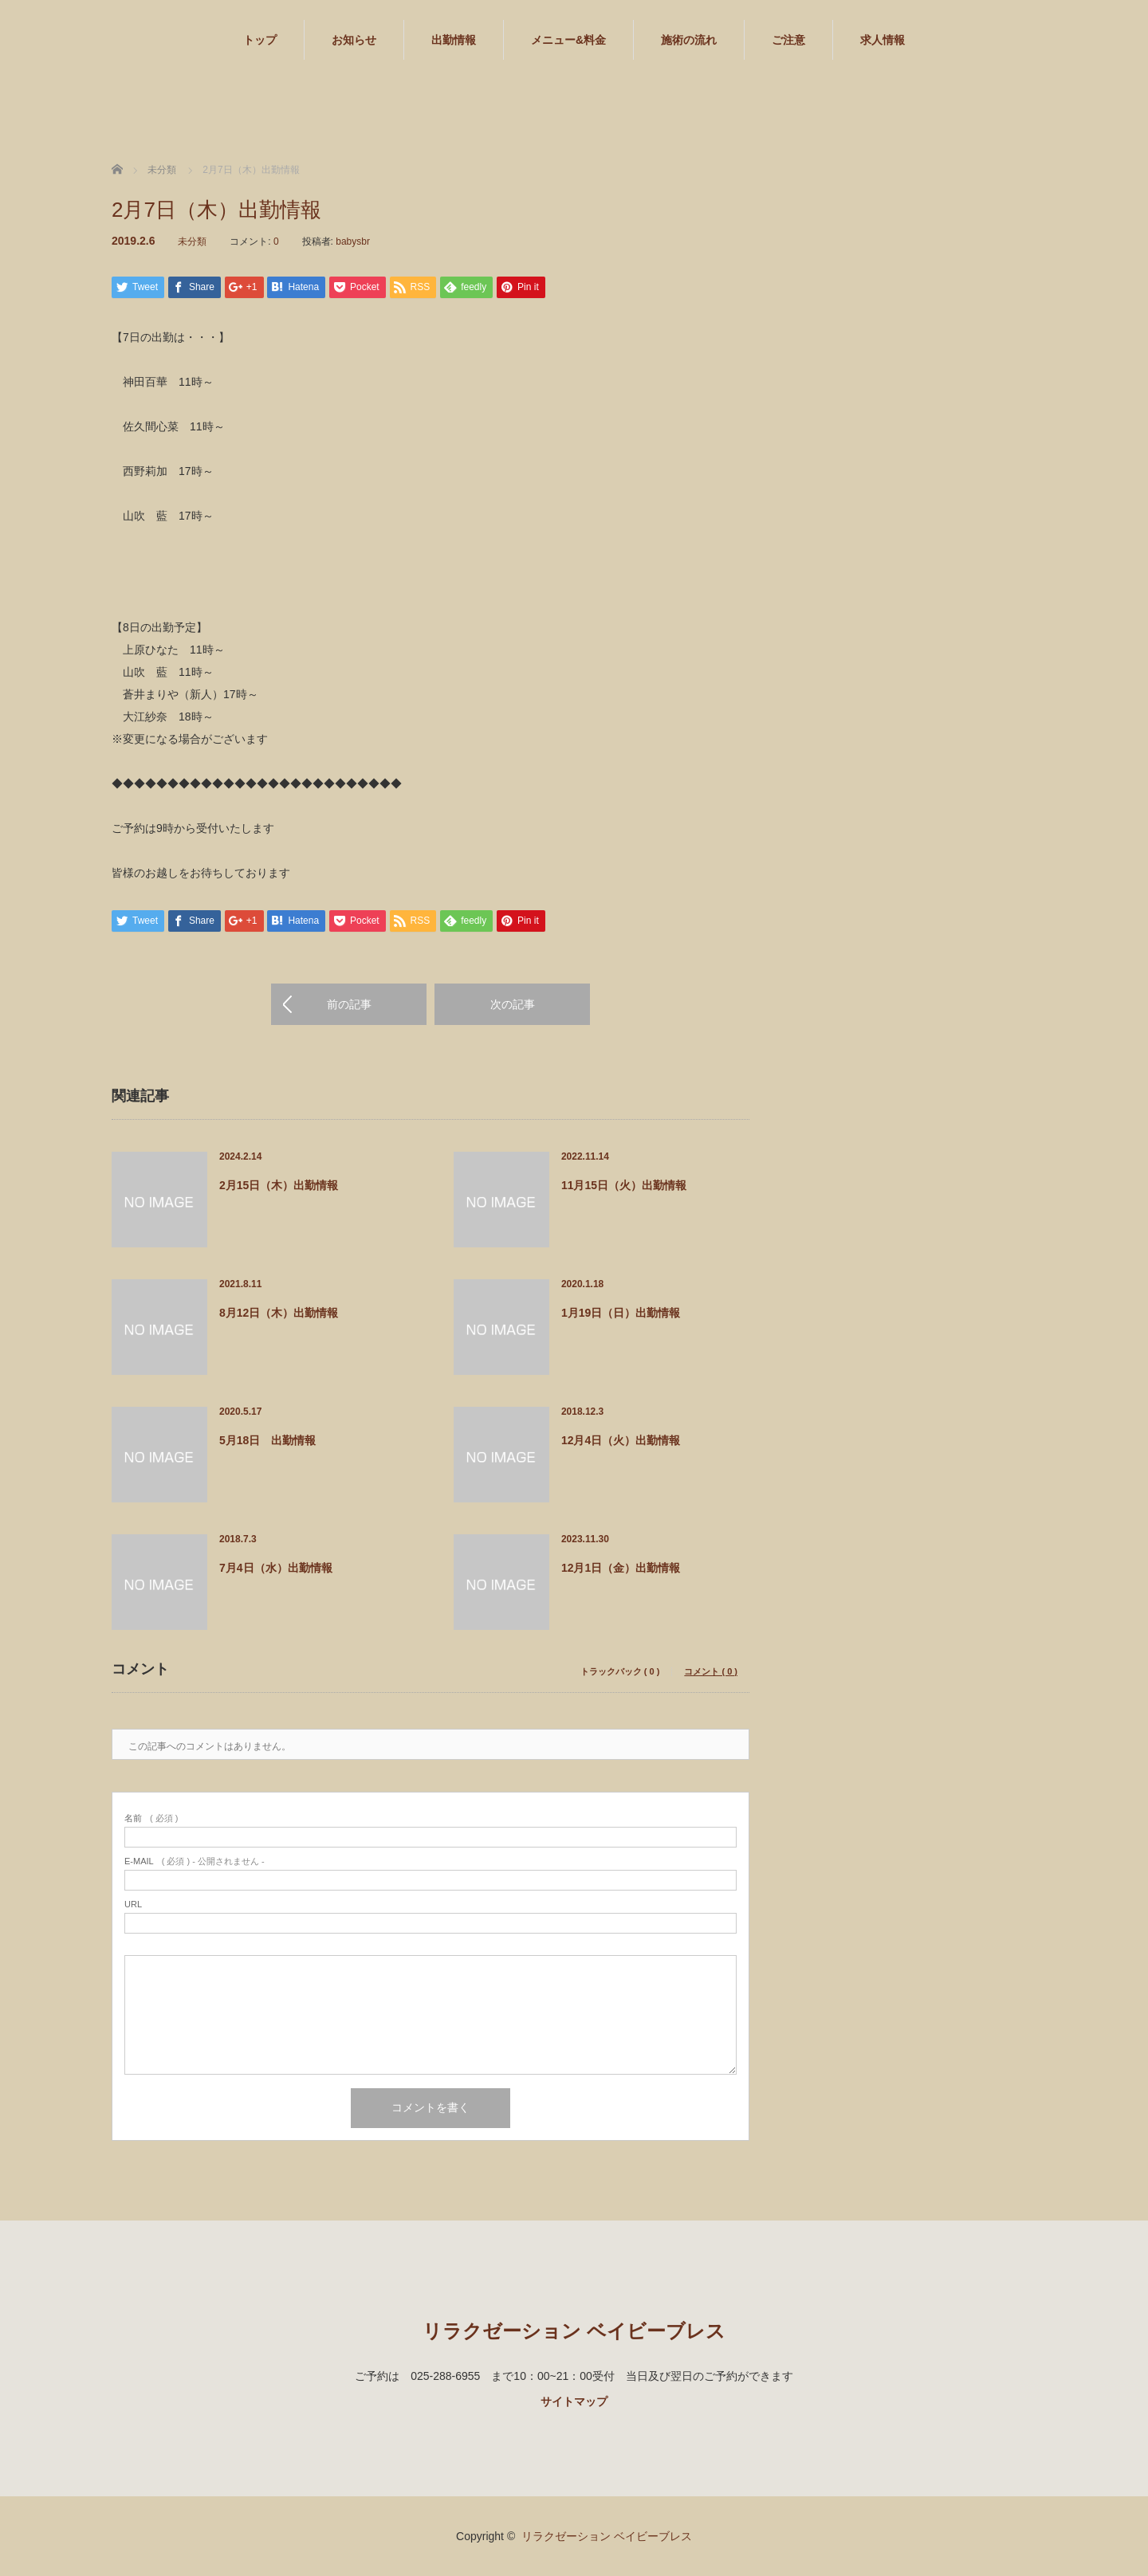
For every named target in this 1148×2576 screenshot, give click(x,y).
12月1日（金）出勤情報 (620, 1567)
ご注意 (788, 39)
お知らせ (354, 39)
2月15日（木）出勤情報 (278, 1185)
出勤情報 (453, 39)
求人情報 (882, 39)
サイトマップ (574, 2401)
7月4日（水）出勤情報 (275, 1567)
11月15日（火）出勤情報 (623, 1185)
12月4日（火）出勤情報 (620, 1440)
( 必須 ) (151, 1818)
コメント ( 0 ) (710, 1671)
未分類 (192, 241)
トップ (260, 39)
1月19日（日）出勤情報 (620, 1312)
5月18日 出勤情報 (267, 1440)
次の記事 (512, 1004)
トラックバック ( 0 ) (620, 1671)
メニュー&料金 (568, 39)
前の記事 (349, 1004)
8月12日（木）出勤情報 (278, 1312)
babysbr (353, 241)
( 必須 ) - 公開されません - (194, 1861)
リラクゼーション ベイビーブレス (574, 2331)
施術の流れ (689, 39)
